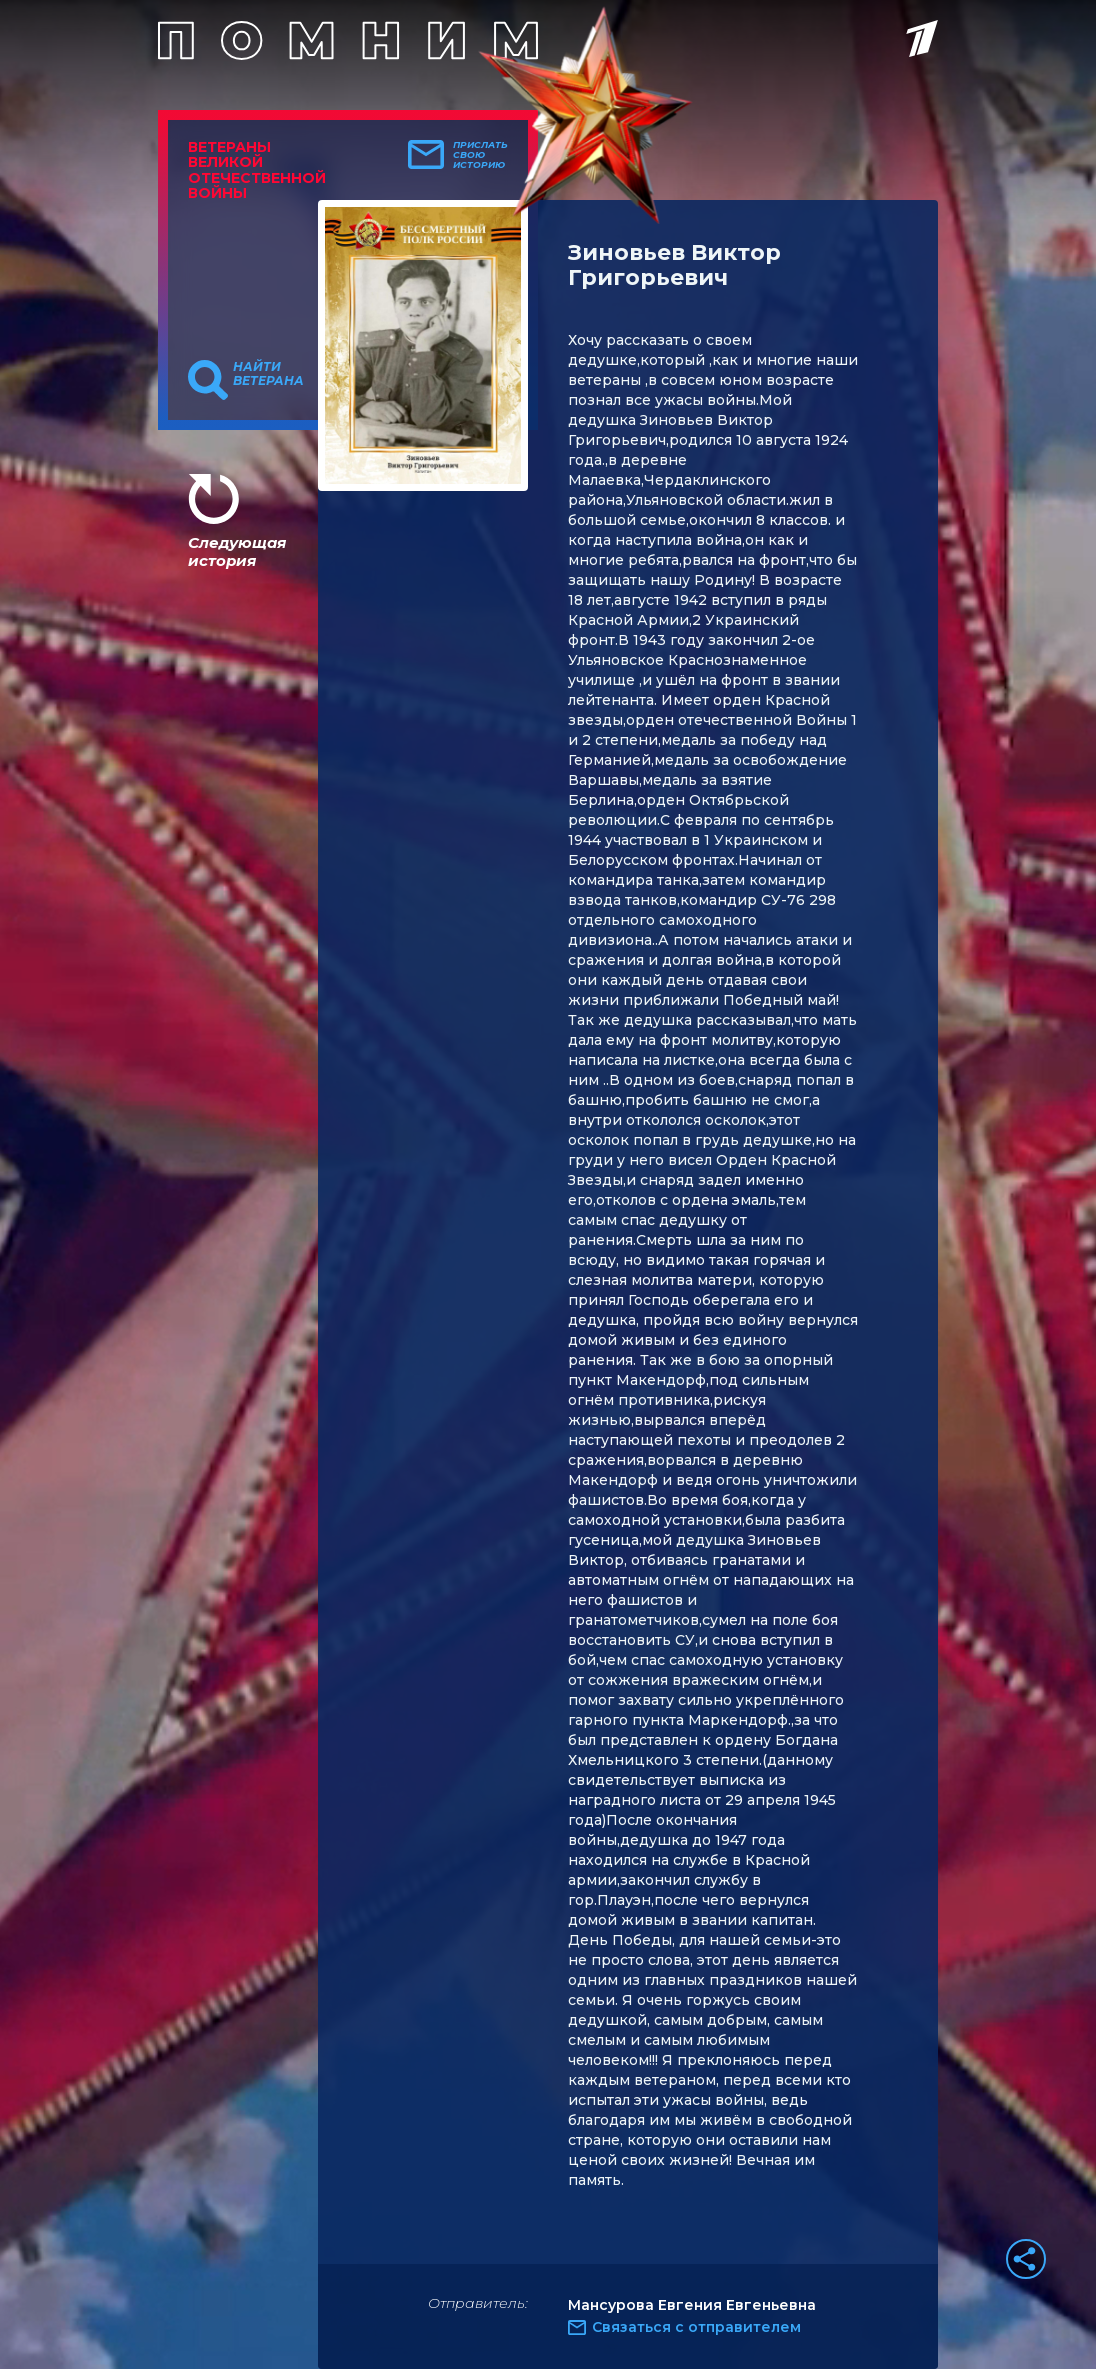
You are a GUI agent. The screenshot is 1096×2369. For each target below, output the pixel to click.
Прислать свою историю (480, 155)
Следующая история (237, 551)
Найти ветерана (268, 374)
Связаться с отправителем (696, 2327)
